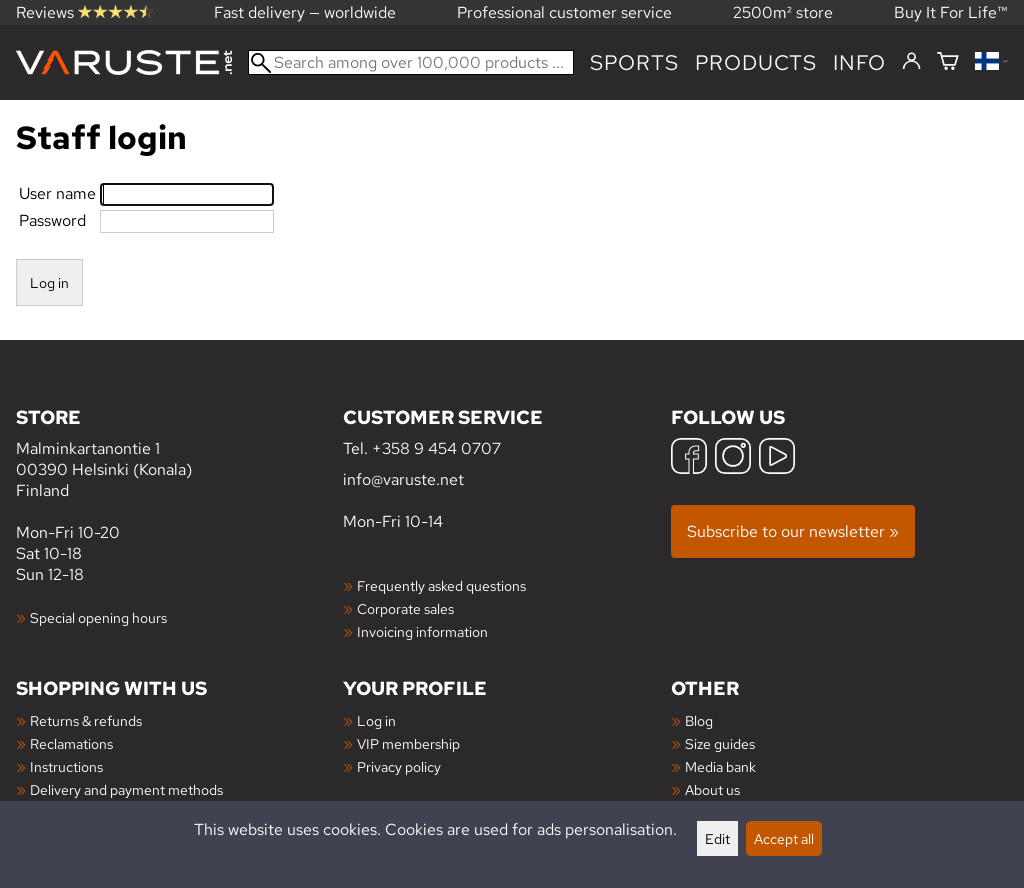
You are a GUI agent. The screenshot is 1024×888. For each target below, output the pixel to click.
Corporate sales (405, 608)
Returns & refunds (86, 720)
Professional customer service (564, 12)
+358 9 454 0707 (436, 448)
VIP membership (408, 743)
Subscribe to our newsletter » (793, 531)
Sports (634, 62)
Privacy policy (399, 766)
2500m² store (783, 12)
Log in (376, 720)
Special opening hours (98, 617)
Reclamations (71, 743)
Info (859, 62)
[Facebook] (689, 458)
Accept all (784, 838)
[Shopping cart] (948, 62)
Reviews (84, 12)
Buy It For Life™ (951, 12)
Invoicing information (422, 631)
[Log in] (911, 62)
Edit (717, 838)
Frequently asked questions (441, 585)
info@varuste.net (403, 479)
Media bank (720, 766)
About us (712, 789)
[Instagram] (733, 458)
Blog (699, 720)
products (756, 62)
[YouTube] (777, 458)
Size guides (720, 743)
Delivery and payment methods (126, 789)
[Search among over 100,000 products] (411, 62)
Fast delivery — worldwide (305, 12)
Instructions (66, 766)
